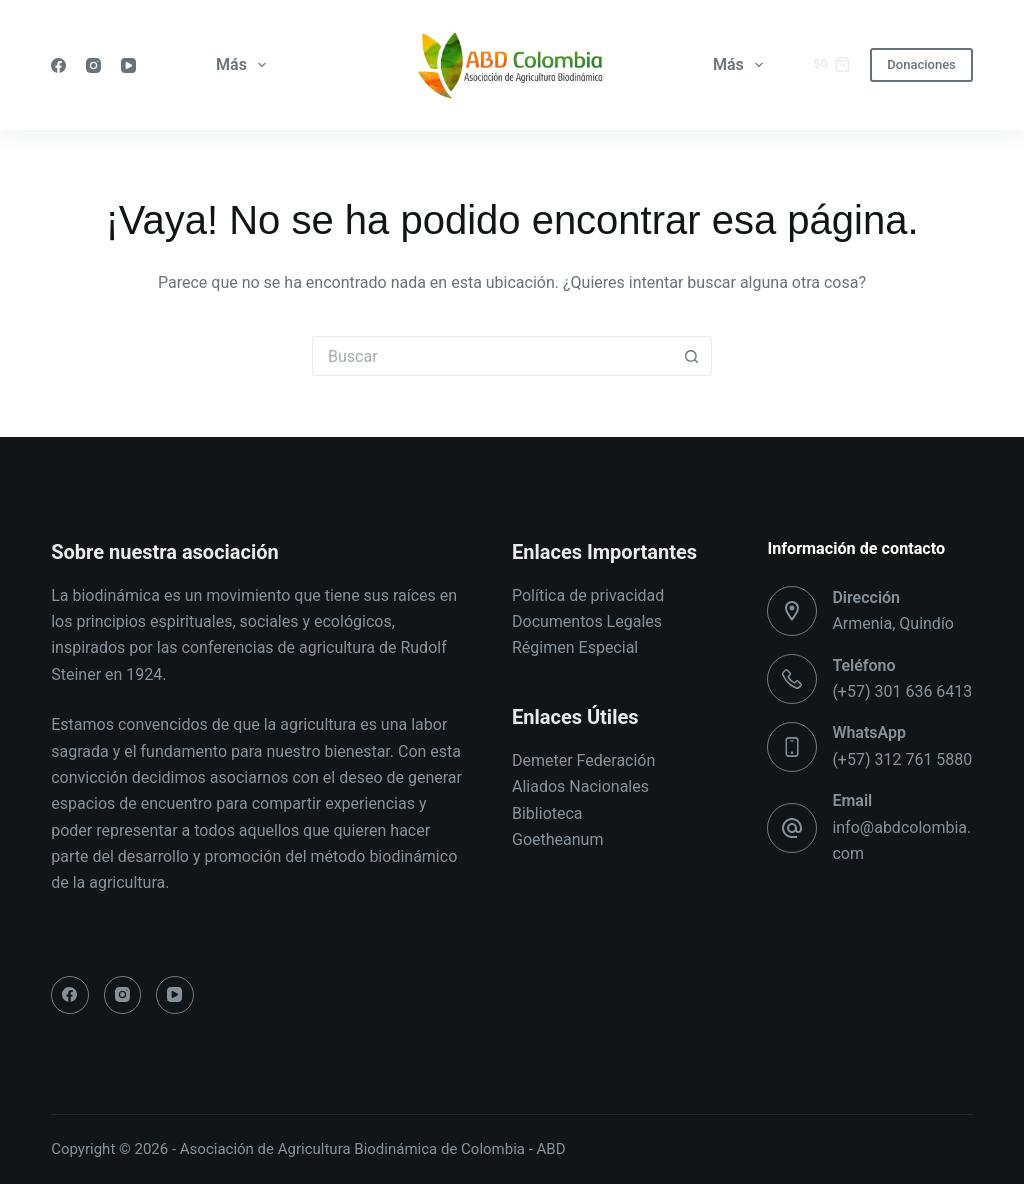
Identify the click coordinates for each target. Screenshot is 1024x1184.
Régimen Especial (575, 647)
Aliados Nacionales (580, 786)
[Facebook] (58, 65)
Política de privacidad (588, 595)
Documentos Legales (587, 621)
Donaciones (921, 64)
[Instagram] (93, 65)
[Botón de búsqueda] (692, 356)
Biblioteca (547, 813)
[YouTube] (128, 65)
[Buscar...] (492, 356)
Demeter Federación (583, 760)
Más (245, 65)
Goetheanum (557, 839)
